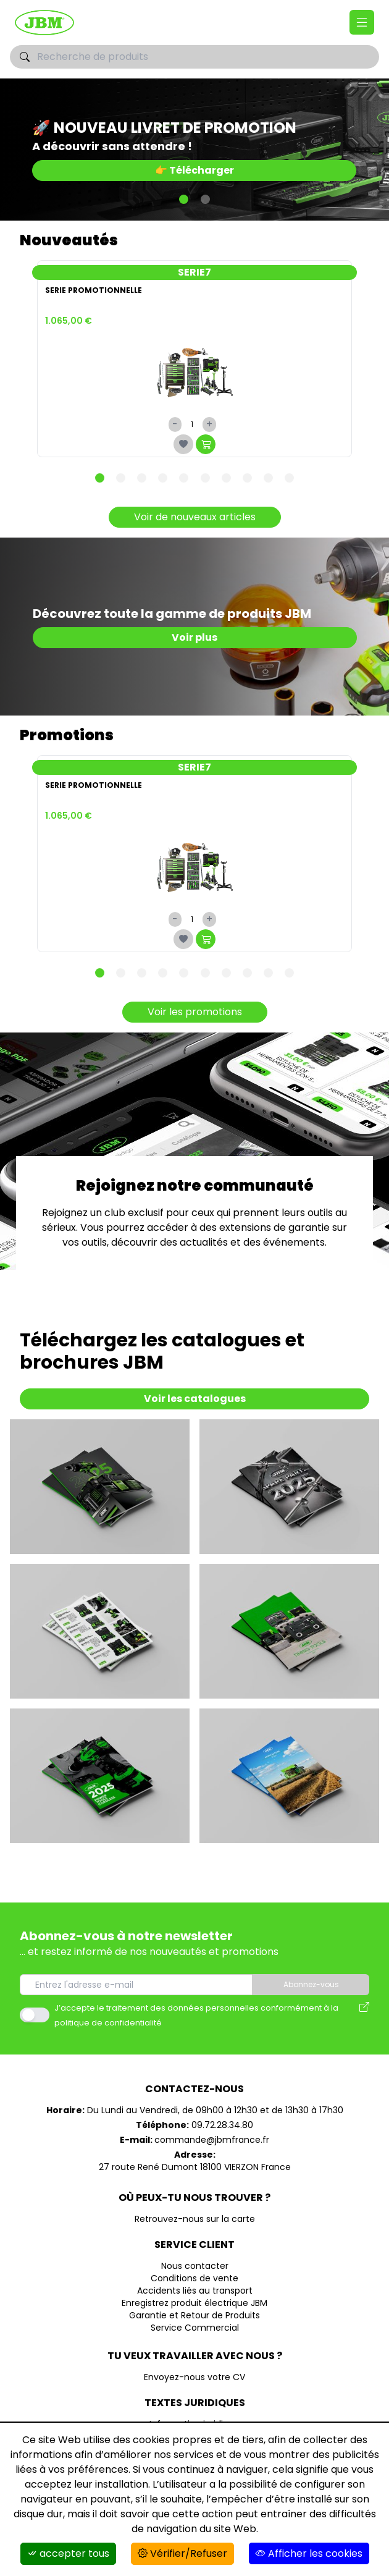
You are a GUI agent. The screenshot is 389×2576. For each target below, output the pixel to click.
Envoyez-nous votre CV (194, 2377)
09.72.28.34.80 (222, 2125)
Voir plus (194, 637)
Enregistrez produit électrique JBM (194, 2303)
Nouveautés (69, 240)
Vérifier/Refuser (182, 2553)
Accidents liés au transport (195, 2290)
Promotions (67, 735)
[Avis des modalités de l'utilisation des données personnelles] (364, 2015)
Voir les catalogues (195, 1398)
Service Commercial (195, 2327)
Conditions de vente (194, 2278)
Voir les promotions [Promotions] (195, 1012)
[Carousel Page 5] (183, 478)
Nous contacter (194, 2266)
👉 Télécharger (194, 170)
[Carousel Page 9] (268, 478)
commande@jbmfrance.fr (211, 2140)
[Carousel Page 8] (247, 478)
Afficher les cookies (309, 2553)
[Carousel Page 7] (226, 478)
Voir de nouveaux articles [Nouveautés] (195, 517)
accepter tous (68, 2553)
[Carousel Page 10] (289, 478)
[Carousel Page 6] (205, 478)
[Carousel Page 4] (162, 478)
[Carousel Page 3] (141, 478)
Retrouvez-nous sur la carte (195, 2219)
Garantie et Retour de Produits (194, 2315)
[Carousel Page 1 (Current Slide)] (183, 199)
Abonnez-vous (311, 1984)
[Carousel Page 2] (205, 199)
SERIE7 (194, 272)
